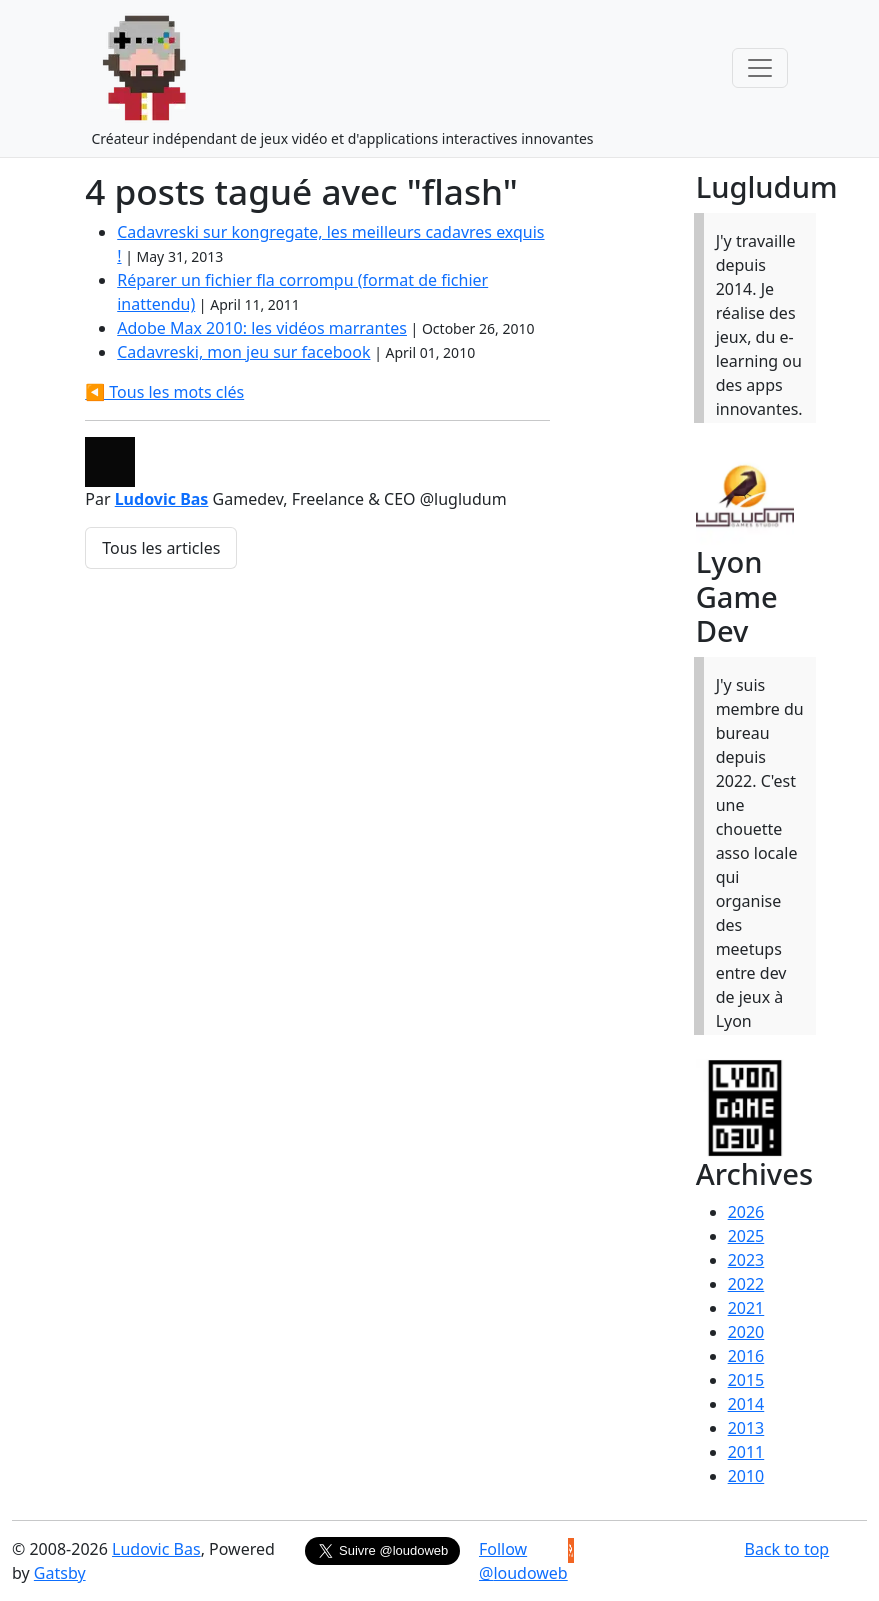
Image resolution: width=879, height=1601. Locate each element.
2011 (746, 1452)
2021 (746, 1308)
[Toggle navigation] (760, 68)
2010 (746, 1476)
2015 (746, 1380)
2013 (746, 1428)
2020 (746, 1332)
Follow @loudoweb (523, 1561)
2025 (746, 1236)
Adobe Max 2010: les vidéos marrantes (262, 328)
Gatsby (60, 1573)
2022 (746, 1284)
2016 (746, 1356)
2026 (746, 1212)
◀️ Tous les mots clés (164, 392)
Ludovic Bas (162, 499)
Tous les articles (161, 548)
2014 (746, 1404)
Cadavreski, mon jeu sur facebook (243, 352)
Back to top (787, 1549)
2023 (746, 1260)
